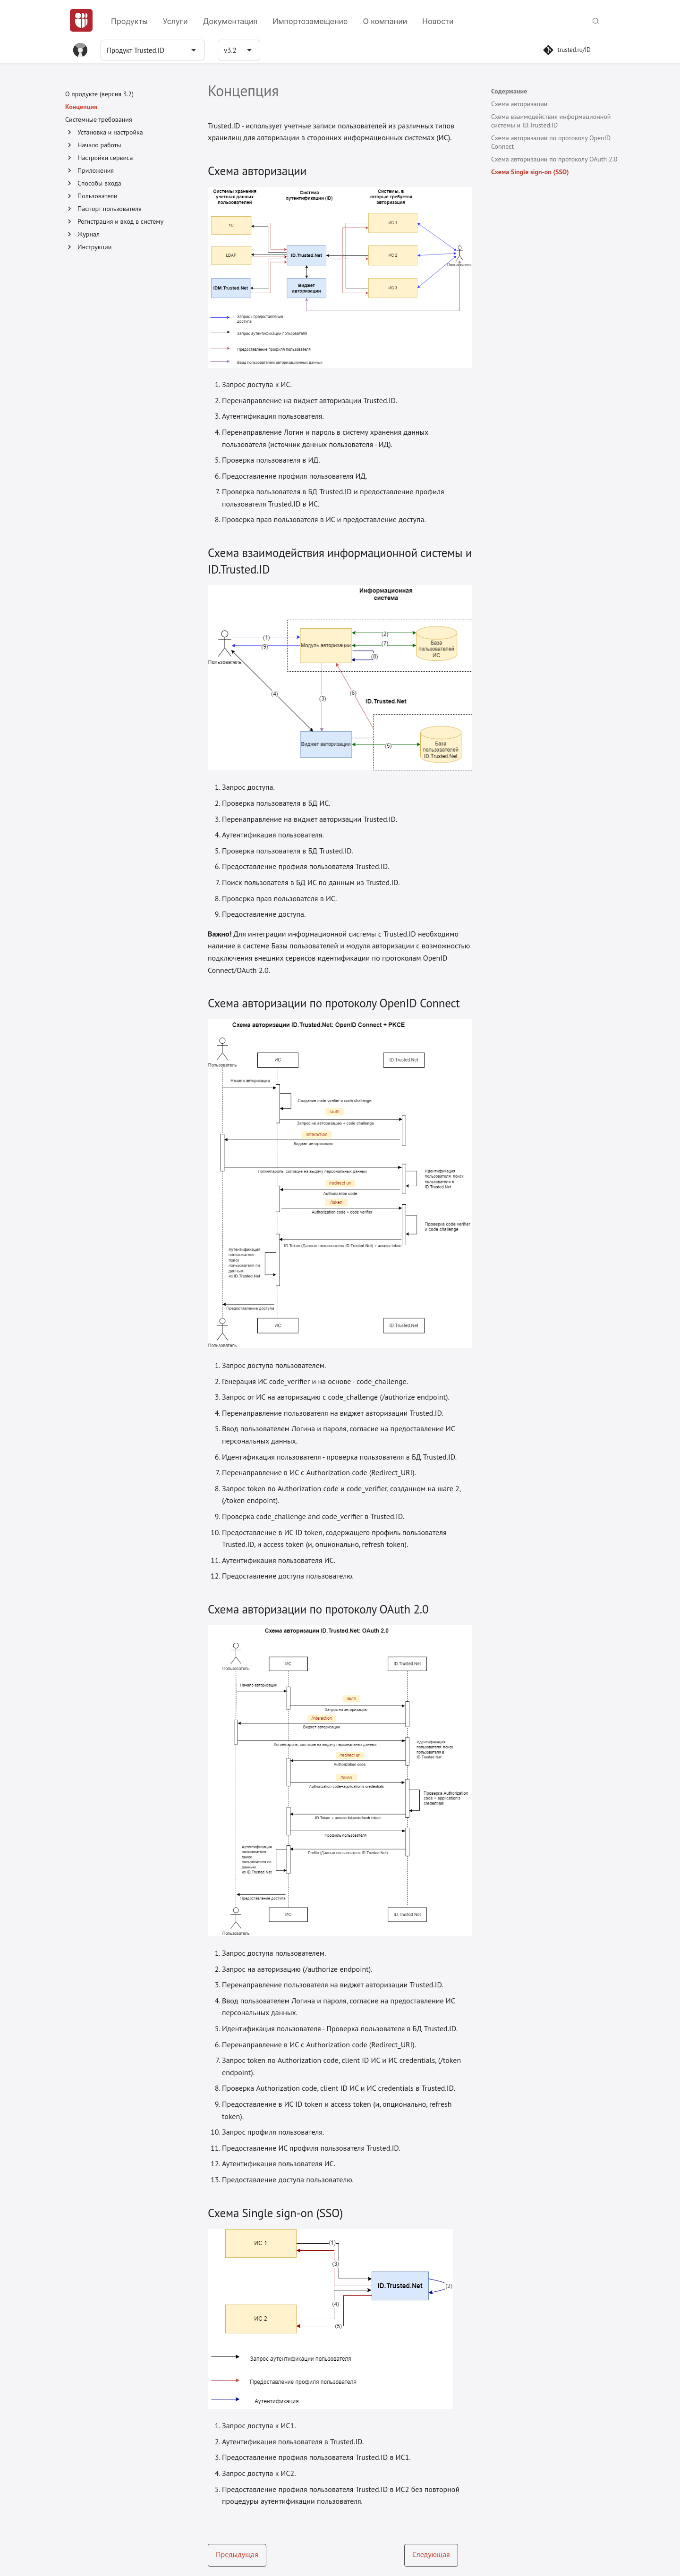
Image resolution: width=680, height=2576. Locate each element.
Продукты (129, 21)
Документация (230, 21)
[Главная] (81, 20)
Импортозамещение (310, 21)
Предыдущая (237, 2554)
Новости (437, 21)
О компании (385, 21)
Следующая (431, 2554)
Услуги (175, 21)
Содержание (509, 91)
